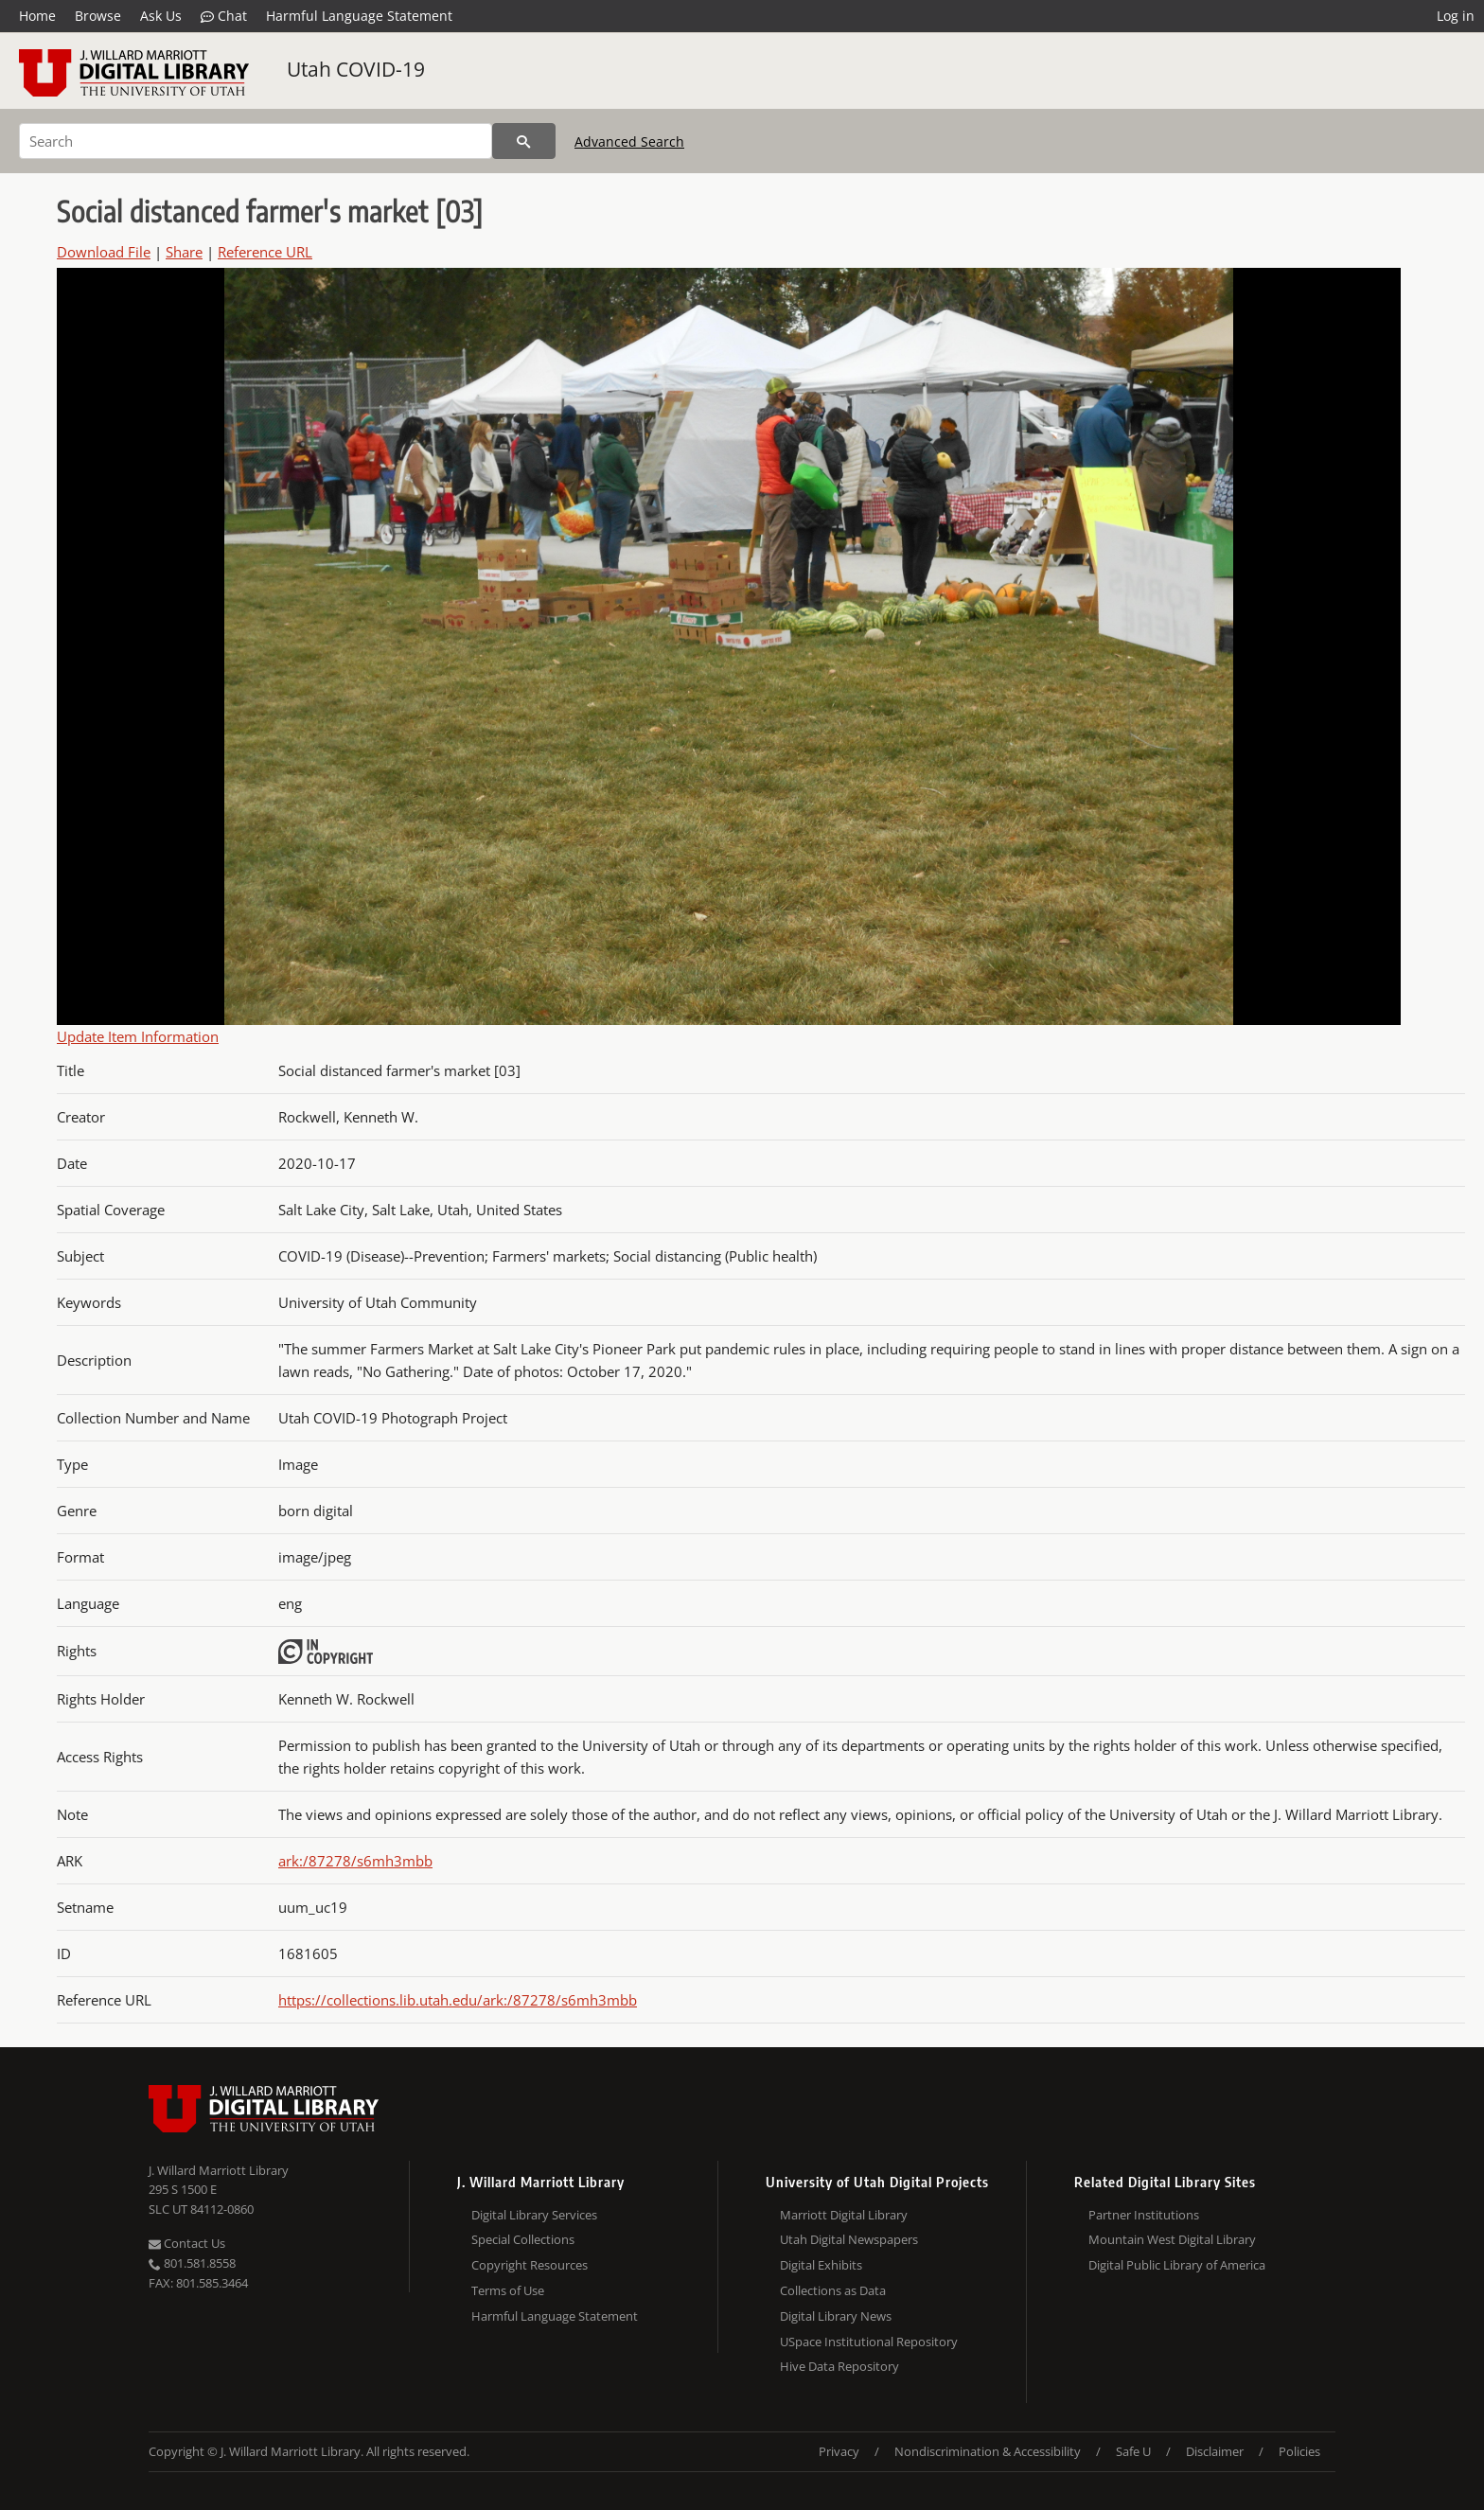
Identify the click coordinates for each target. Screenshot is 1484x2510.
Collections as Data (833, 2290)
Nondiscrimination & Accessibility (987, 2451)
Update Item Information (138, 1036)
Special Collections (522, 2239)
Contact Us (187, 2243)
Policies (1299, 2451)
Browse (98, 16)
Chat (224, 16)
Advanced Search (629, 141)
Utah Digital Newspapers (849, 2239)
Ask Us (161, 16)
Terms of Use (507, 2290)
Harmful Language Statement (359, 16)
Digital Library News (836, 2315)
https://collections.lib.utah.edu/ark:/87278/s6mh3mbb (457, 1999)
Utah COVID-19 (356, 69)
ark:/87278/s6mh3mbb (355, 1860)
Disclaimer (1215, 2451)
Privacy (839, 2451)
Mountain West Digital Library (1172, 2239)
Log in (1456, 16)
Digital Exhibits (821, 2264)
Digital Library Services (534, 2214)
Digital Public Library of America (1176, 2264)
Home (37, 16)
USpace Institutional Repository (869, 2341)
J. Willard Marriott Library (219, 2170)
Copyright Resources (529, 2264)
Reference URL (265, 251)
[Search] (255, 141)
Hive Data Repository (839, 2366)
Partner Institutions (1143, 2214)
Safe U (1133, 2451)
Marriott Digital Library (844, 2214)
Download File (103, 251)
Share (184, 251)
